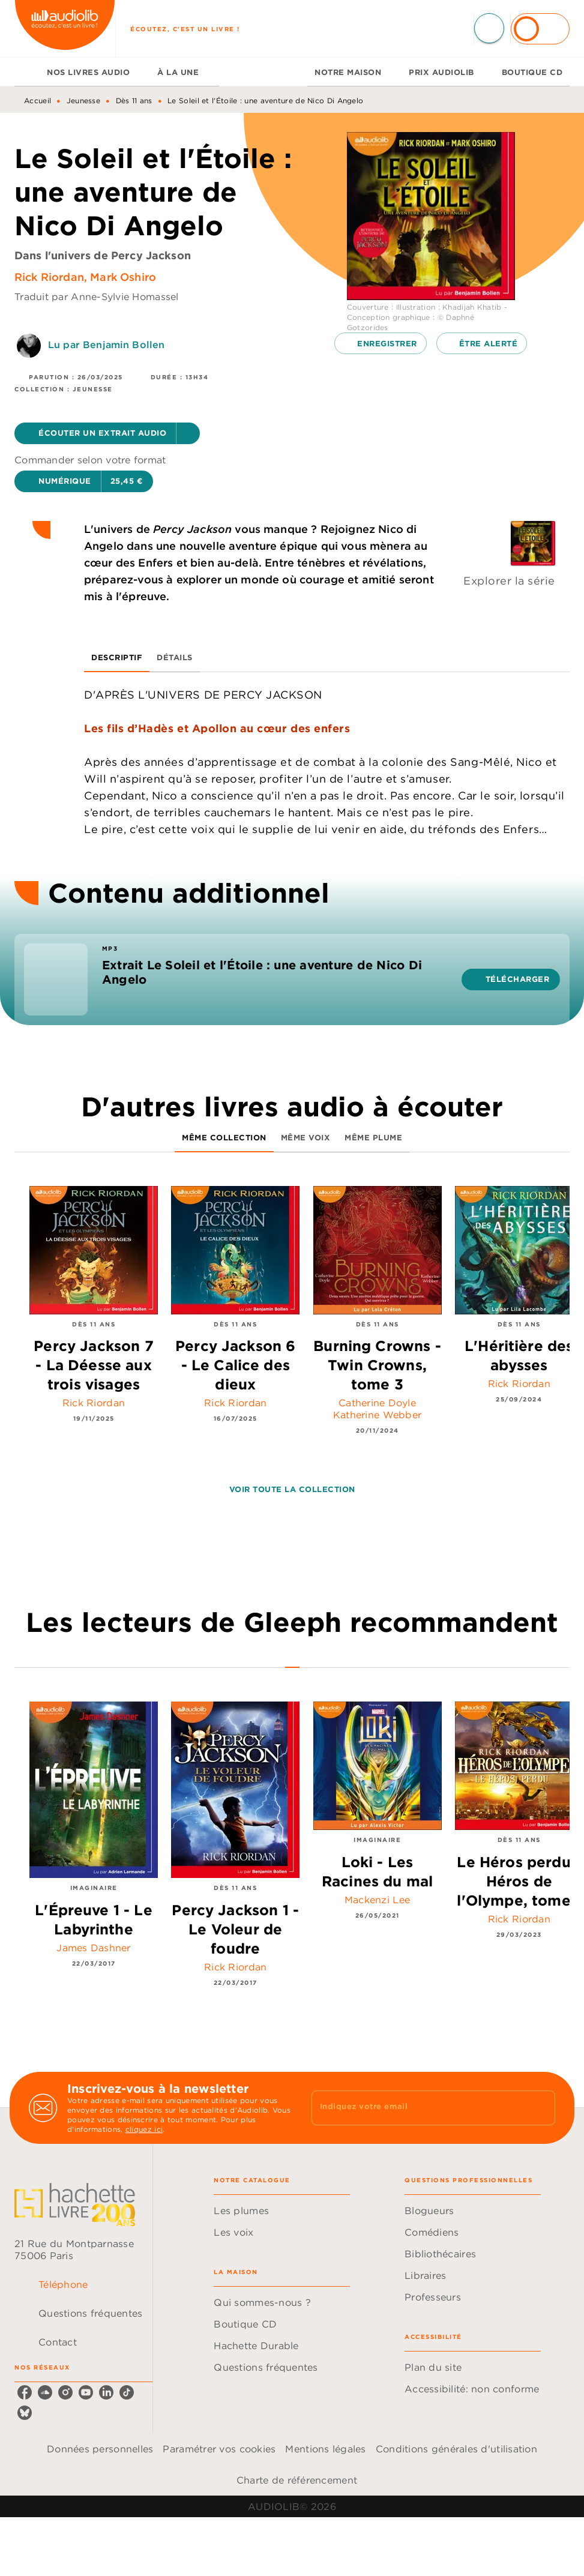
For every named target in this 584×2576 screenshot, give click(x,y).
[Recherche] (489, 28)
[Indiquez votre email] (419, 2107)
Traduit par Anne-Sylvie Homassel (96, 296)
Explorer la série (509, 581)
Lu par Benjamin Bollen (106, 345)
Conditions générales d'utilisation (456, 2449)
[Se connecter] (540, 28)
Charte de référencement (296, 2480)
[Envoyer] (540, 2107)
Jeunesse (83, 100)
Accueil (37, 100)
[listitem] (24, 2392)
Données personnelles (100, 2449)
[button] (107, 433)
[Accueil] (64, 28)
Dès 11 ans (134, 100)
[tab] (27, 72)
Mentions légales (325, 2449)
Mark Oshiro (123, 277)
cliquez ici (144, 2129)
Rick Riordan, (52, 277)
